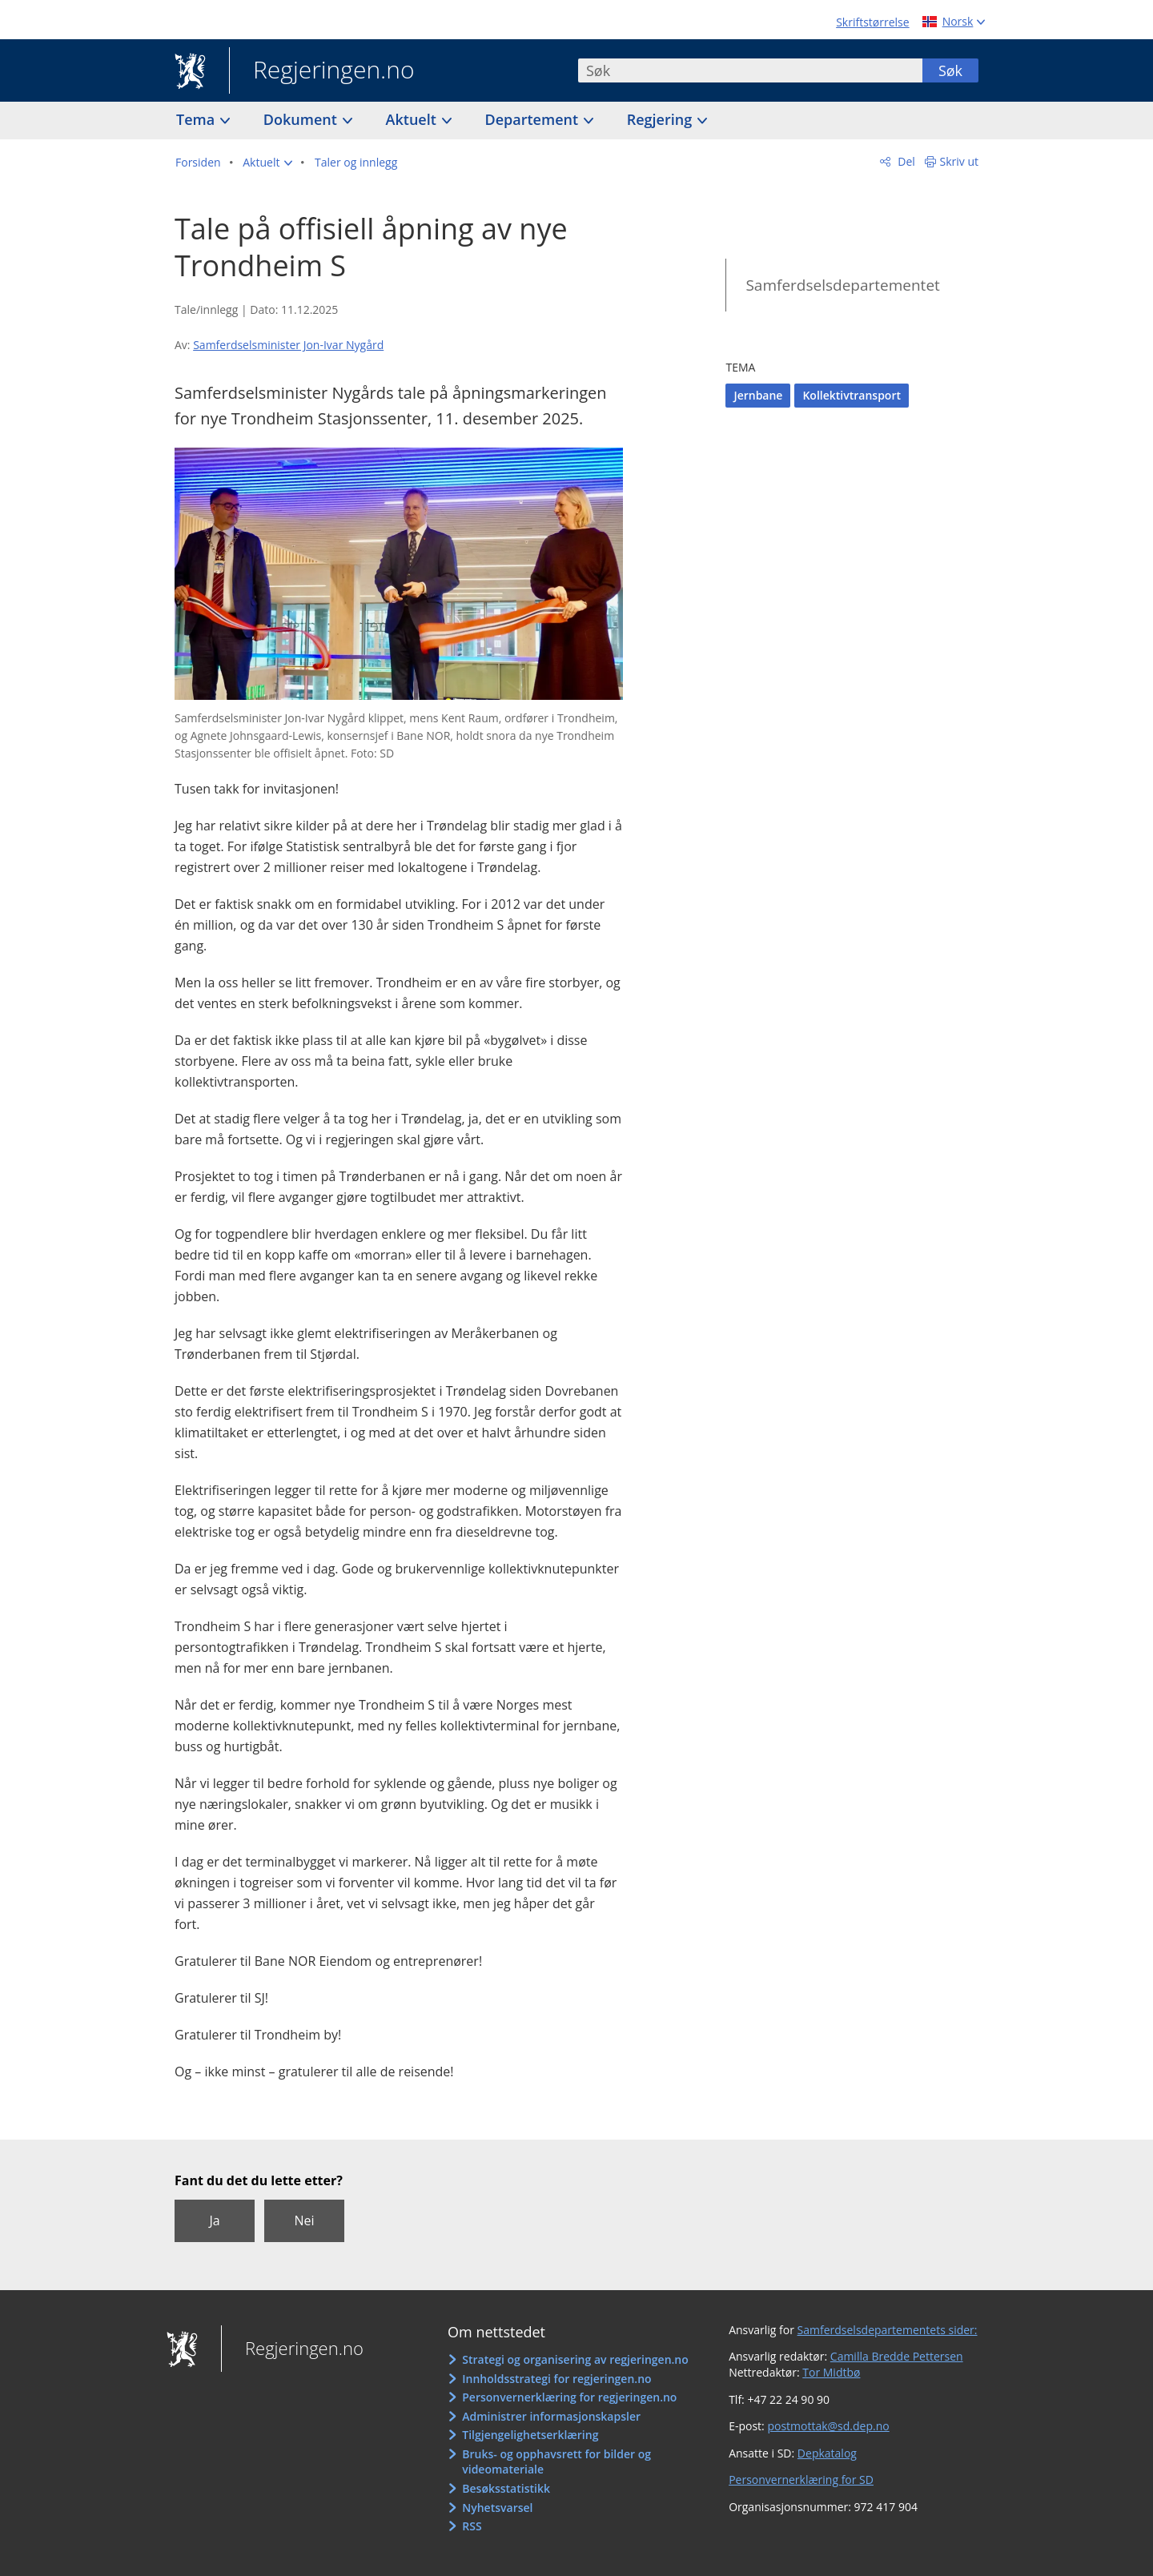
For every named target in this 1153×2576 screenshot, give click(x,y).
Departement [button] (533, 119)
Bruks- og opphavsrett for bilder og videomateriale (556, 2462)
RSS (471, 2526)
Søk (950, 70)
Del (905, 161)
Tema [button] (197, 119)
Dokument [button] (302, 119)
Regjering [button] (661, 119)
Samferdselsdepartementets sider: (887, 2329)
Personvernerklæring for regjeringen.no (569, 2397)
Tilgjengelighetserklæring (530, 2434)
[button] (267, 163)
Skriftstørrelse (872, 22)
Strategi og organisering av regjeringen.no (575, 2359)
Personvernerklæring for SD (801, 2479)
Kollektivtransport (851, 395)
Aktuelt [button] (413, 119)
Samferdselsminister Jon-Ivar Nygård (288, 344)
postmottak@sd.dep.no (828, 2425)
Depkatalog (827, 2453)
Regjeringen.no (322, 71)
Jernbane (757, 395)
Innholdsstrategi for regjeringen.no (556, 2378)
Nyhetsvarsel (497, 2507)
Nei (304, 2220)
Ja (214, 2220)
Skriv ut (959, 161)
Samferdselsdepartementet (842, 285)
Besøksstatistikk (506, 2488)
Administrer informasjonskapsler (551, 2416)
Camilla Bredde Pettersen (896, 2356)
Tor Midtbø (831, 2372)
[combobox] (750, 70)
